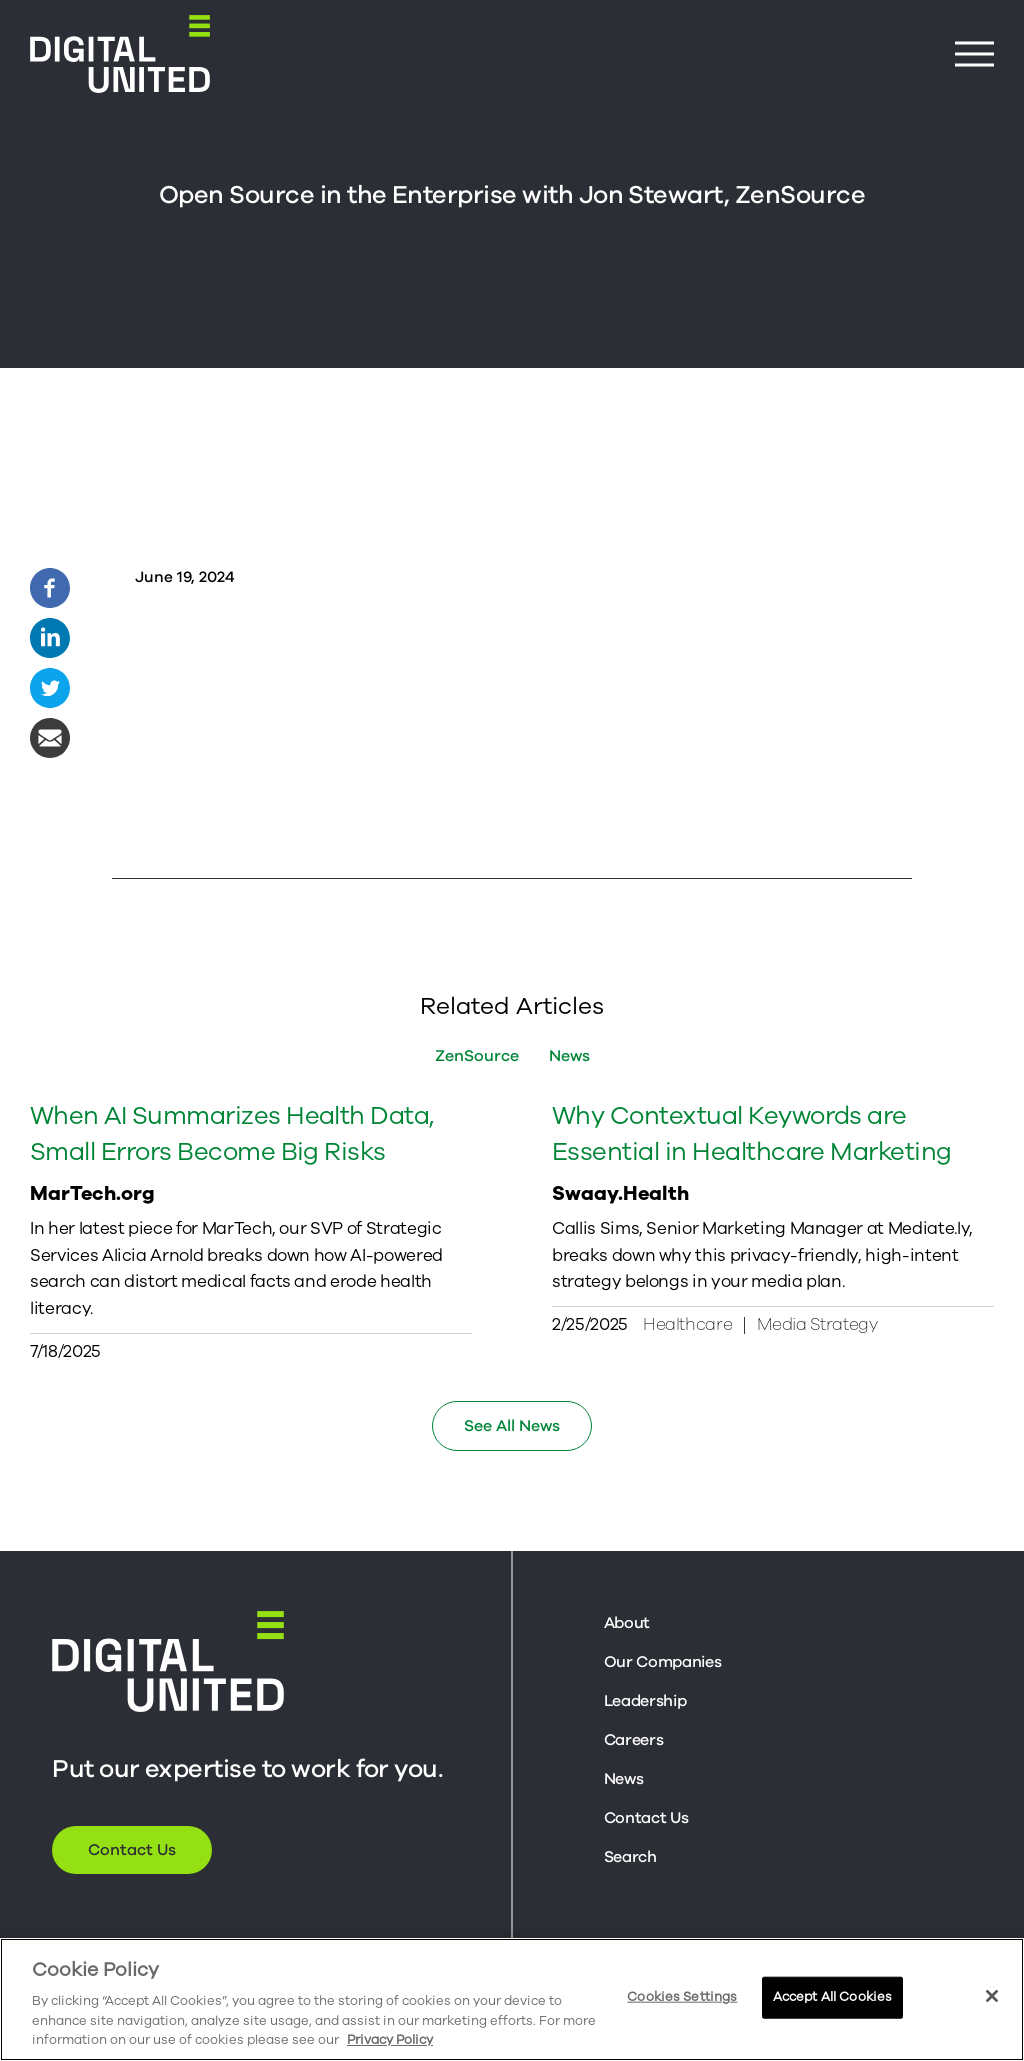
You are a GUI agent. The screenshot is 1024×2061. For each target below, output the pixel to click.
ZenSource (477, 1056)
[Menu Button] (974, 54)
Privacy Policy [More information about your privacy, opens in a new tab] (390, 2040)
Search (630, 1857)
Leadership (645, 1701)
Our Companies (662, 1662)
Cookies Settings (682, 1997)
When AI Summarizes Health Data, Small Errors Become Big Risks (232, 1145)
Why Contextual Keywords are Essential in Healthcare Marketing (752, 1145)
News (569, 1056)
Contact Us (132, 1850)
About (627, 1623)
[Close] (992, 1996)
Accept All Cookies (832, 1997)
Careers (634, 1740)
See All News (512, 1426)
